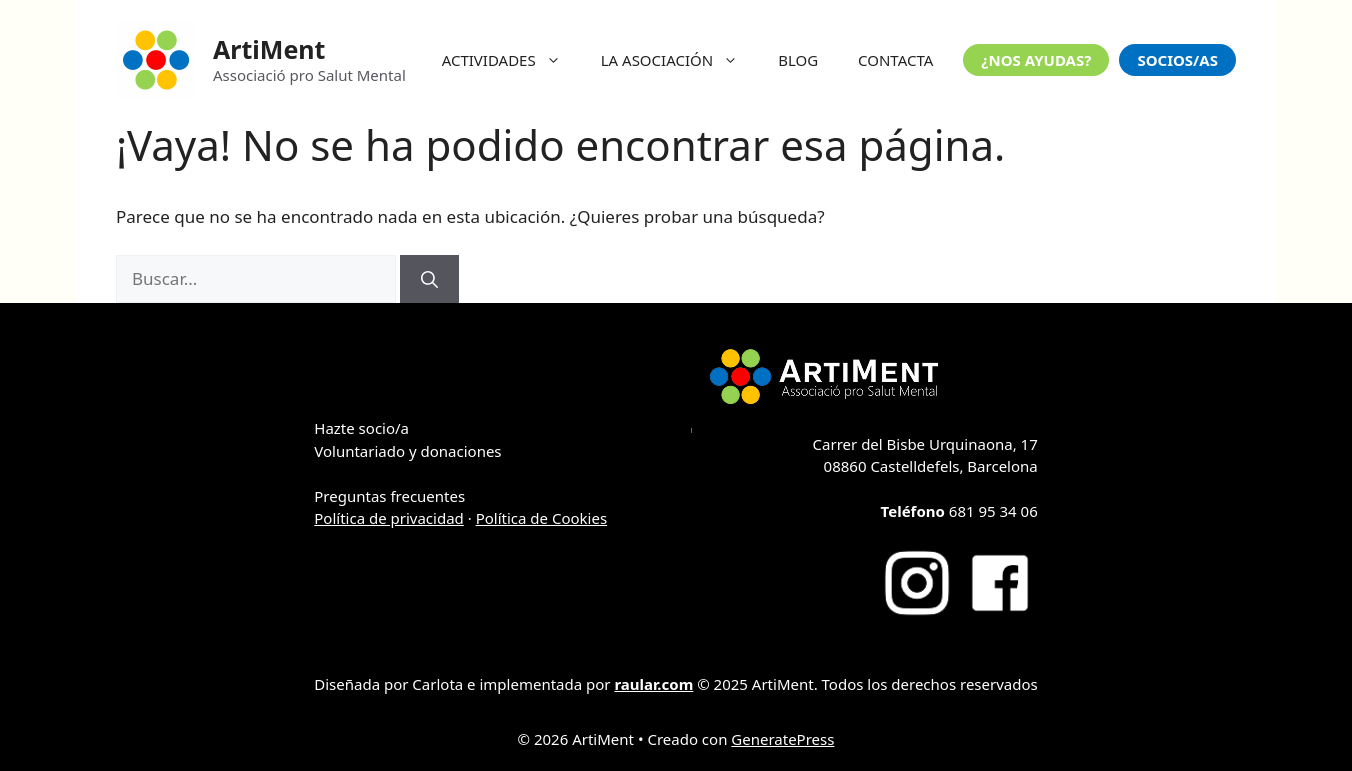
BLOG (798, 60)
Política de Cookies (541, 518)
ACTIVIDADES (511, 60)
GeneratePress (782, 739)
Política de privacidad (389, 518)
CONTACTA (895, 60)
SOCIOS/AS (1177, 60)
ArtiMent (269, 49)
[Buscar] (429, 279)
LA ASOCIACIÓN (679, 60)
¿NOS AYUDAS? (1036, 60)
